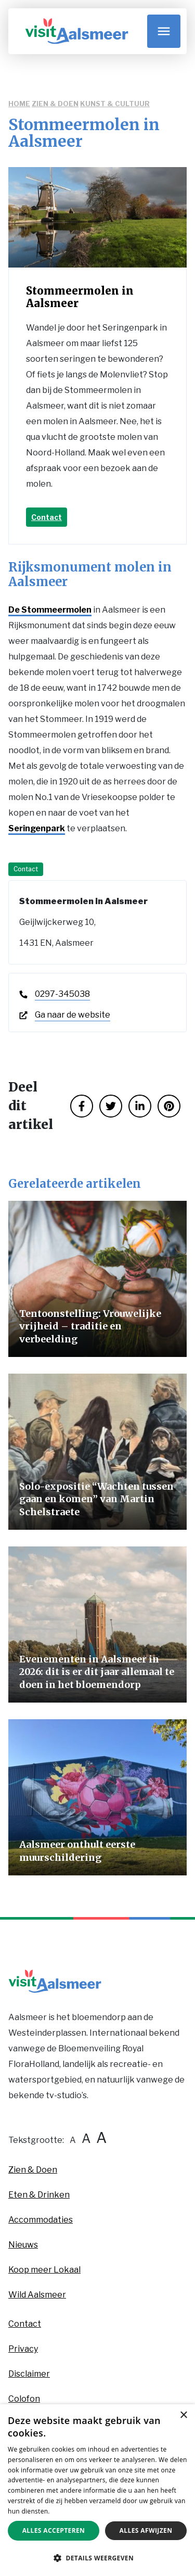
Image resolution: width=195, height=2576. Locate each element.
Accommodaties (40, 2220)
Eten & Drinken (39, 2195)
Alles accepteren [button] (53, 2530)
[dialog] (97, 2490)
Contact (46, 517)
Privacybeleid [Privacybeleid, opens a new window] (71, 2511)
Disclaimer (29, 2374)
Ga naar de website (72, 1015)
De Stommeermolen (50, 610)
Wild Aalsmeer (37, 2295)
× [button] (183, 2415)
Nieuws (23, 2245)
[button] (97, 2558)
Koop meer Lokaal (44, 2270)
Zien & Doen (55, 103)
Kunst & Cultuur (115, 103)
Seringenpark (36, 828)
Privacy (23, 2349)
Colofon (24, 2399)
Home (19, 103)
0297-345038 (62, 994)
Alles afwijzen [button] (146, 2530)
